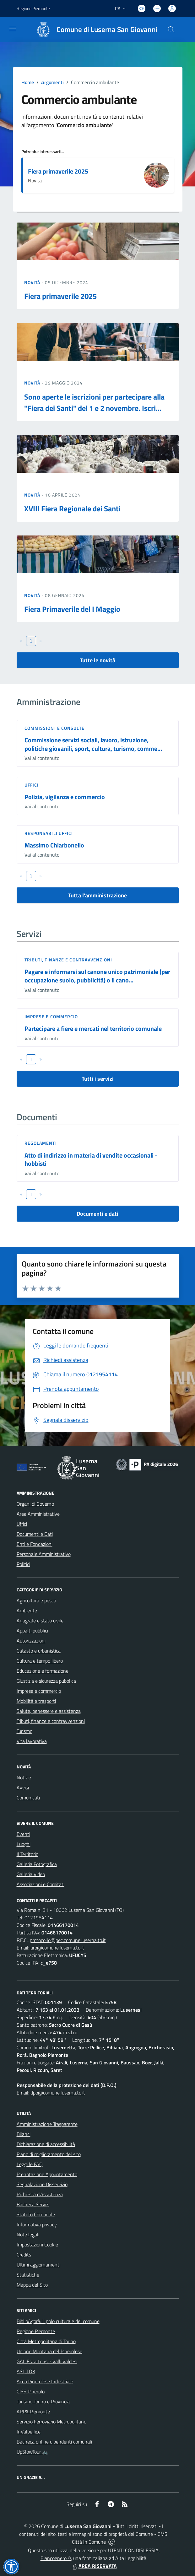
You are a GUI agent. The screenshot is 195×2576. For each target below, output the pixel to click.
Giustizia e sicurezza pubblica (46, 1681)
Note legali (28, 2234)
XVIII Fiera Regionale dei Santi (72, 508)
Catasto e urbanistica (39, 1650)
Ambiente (27, 1610)
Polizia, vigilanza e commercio (64, 797)
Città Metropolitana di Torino (46, 2341)
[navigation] (12, 29)
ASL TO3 (26, 2371)
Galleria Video (31, 1874)
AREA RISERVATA (94, 2566)
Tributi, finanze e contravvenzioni (68, 959)
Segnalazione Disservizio (42, 2184)
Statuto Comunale (36, 2214)
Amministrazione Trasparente (47, 2124)
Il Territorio (27, 1854)
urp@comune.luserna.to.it (57, 1947)
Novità (33, 282)
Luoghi (23, 1844)
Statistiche (28, 2274)
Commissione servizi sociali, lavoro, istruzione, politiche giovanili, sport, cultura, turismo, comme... (93, 744)
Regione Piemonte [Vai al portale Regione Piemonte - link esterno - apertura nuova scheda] (33, 8)
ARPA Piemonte (33, 2411)
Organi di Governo (35, 1504)
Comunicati (28, 1797)
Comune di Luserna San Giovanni (107, 30)
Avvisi (23, 1787)
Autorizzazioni (31, 1640)
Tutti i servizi (98, 1078)
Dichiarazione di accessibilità (46, 2144)
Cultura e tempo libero (40, 1660)
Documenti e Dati (35, 1534)
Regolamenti (40, 1143)
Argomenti (52, 82)
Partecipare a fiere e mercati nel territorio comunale (93, 1028)
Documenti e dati (97, 1213)
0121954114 (38, 1917)
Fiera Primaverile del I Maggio (72, 609)
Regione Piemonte (36, 2331)
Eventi (23, 1834)
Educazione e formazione (42, 1671)
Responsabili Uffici (48, 833)
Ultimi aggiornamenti (38, 2264)
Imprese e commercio (51, 1016)
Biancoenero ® (56, 2558)
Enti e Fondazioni (34, 1544)
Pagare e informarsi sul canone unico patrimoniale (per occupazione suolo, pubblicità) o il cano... (97, 976)
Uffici (31, 785)
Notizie (24, 1777)
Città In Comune (89, 2542)
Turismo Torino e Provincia (43, 2401)
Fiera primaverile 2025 (58, 171)
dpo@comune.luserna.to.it (57, 2092)
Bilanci (23, 2134)
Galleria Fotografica (37, 1864)
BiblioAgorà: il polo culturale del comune (58, 2321)
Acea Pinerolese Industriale (45, 2381)
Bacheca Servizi (33, 2204)
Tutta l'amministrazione (97, 895)
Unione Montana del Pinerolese (49, 2351)
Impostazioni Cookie (37, 2244)
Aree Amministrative (38, 1514)
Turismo (24, 1731)
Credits (24, 2254)
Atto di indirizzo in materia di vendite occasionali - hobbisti (90, 1159)
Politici (23, 1564)
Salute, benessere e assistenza (49, 1711)
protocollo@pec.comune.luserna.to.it (68, 1940)
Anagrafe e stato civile (40, 1620)
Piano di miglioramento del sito (49, 2154)
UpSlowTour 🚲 (32, 2451)
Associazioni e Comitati (40, 1884)
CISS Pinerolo (31, 2391)
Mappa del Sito (32, 2284)
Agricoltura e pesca (36, 1600)
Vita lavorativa (32, 1741)
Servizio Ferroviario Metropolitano (51, 2421)
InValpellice (29, 2431)
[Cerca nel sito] (170, 29)
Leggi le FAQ (30, 2164)
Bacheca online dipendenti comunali (54, 2441)
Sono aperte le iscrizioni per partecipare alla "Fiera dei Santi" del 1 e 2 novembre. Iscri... (94, 402)
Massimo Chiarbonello (54, 845)
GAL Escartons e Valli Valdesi (47, 2361)
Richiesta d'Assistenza (40, 2194)
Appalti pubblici (32, 1630)
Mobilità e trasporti (36, 1701)
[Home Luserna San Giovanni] (94, 29)
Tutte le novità (97, 660)
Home (27, 82)
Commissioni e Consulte (54, 728)
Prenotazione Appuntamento (47, 2174)
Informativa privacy (37, 2224)
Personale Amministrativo (44, 1554)
